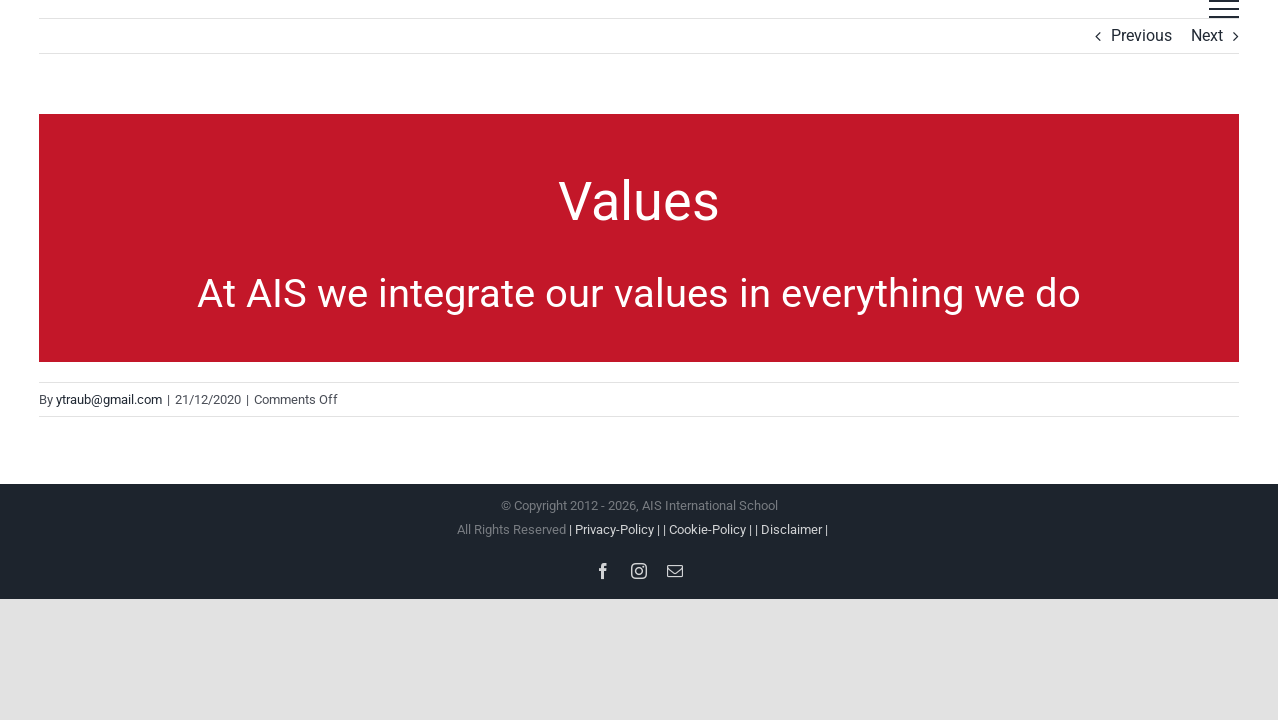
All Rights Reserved (639, 529)
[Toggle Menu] (1224, 9)
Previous (1141, 35)
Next (1207, 35)
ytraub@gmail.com (109, 399)
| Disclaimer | (791, 529)
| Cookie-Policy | (709, 529)
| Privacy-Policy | (616, 529)
